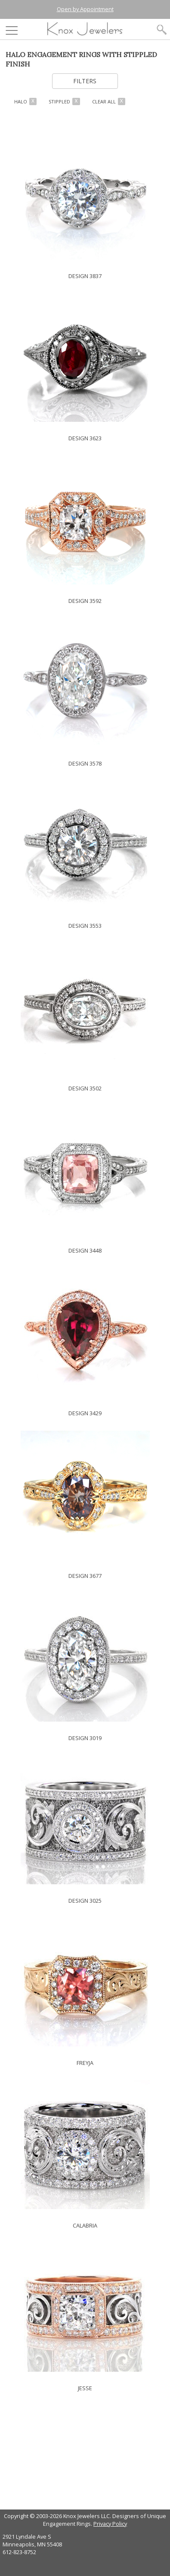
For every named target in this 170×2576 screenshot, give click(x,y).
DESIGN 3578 (85, 763)
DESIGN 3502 (85, 1088)
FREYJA (85, 2063)
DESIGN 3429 (85, 1413)
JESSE (85, 2388)
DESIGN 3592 (85, 601)
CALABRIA (85, 2225)
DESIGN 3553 (85, 925)
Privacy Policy (110, 2524)
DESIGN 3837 (85, 276)
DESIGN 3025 (85, 1900)
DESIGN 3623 (85, 438)
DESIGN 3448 (85, 1250)
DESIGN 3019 (85, 1738)
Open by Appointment (85, 9)
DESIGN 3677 (85, 1576)
